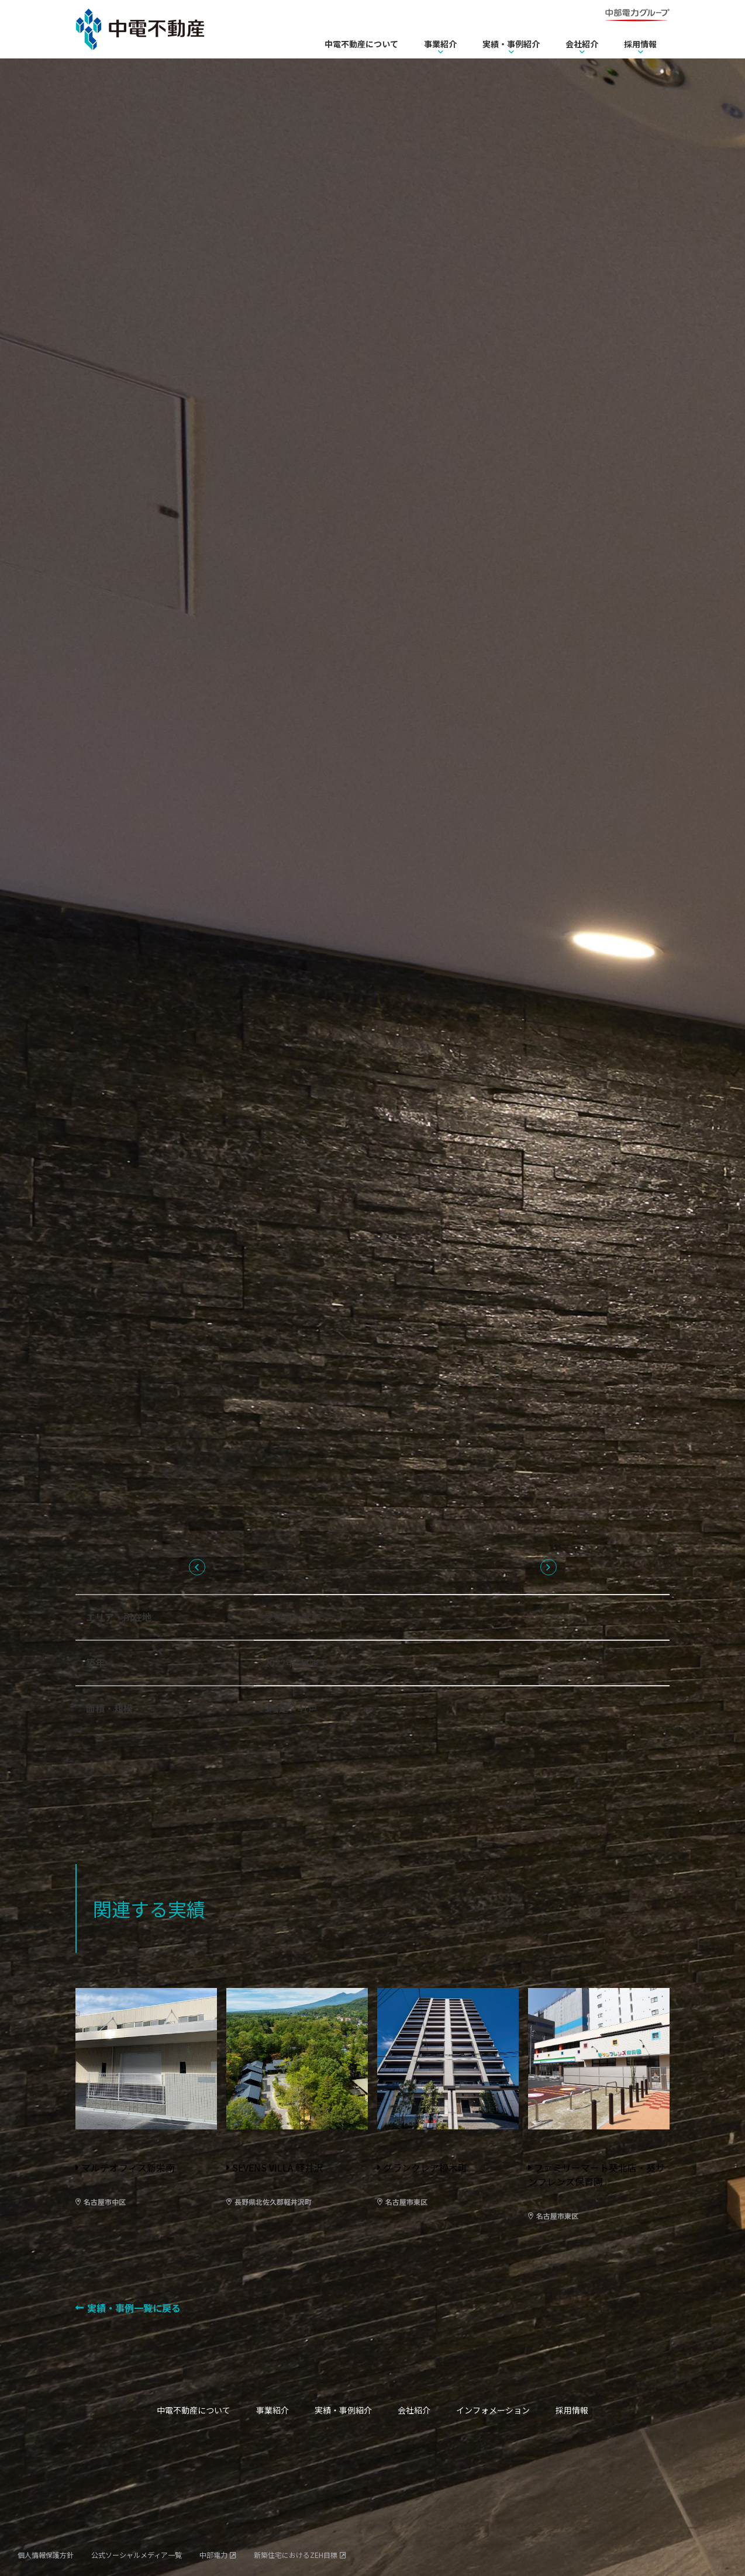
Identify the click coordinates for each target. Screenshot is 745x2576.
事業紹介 (440, 44)
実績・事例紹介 (511, 44)
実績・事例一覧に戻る (134, 2308)
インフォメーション (493, 2410)
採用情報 (640, 44)
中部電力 (213, 2555)
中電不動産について (361, 44)
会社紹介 (581, 44)
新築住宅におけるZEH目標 (295, 2555)
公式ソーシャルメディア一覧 (136, 2555)
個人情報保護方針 (46, 2555)
